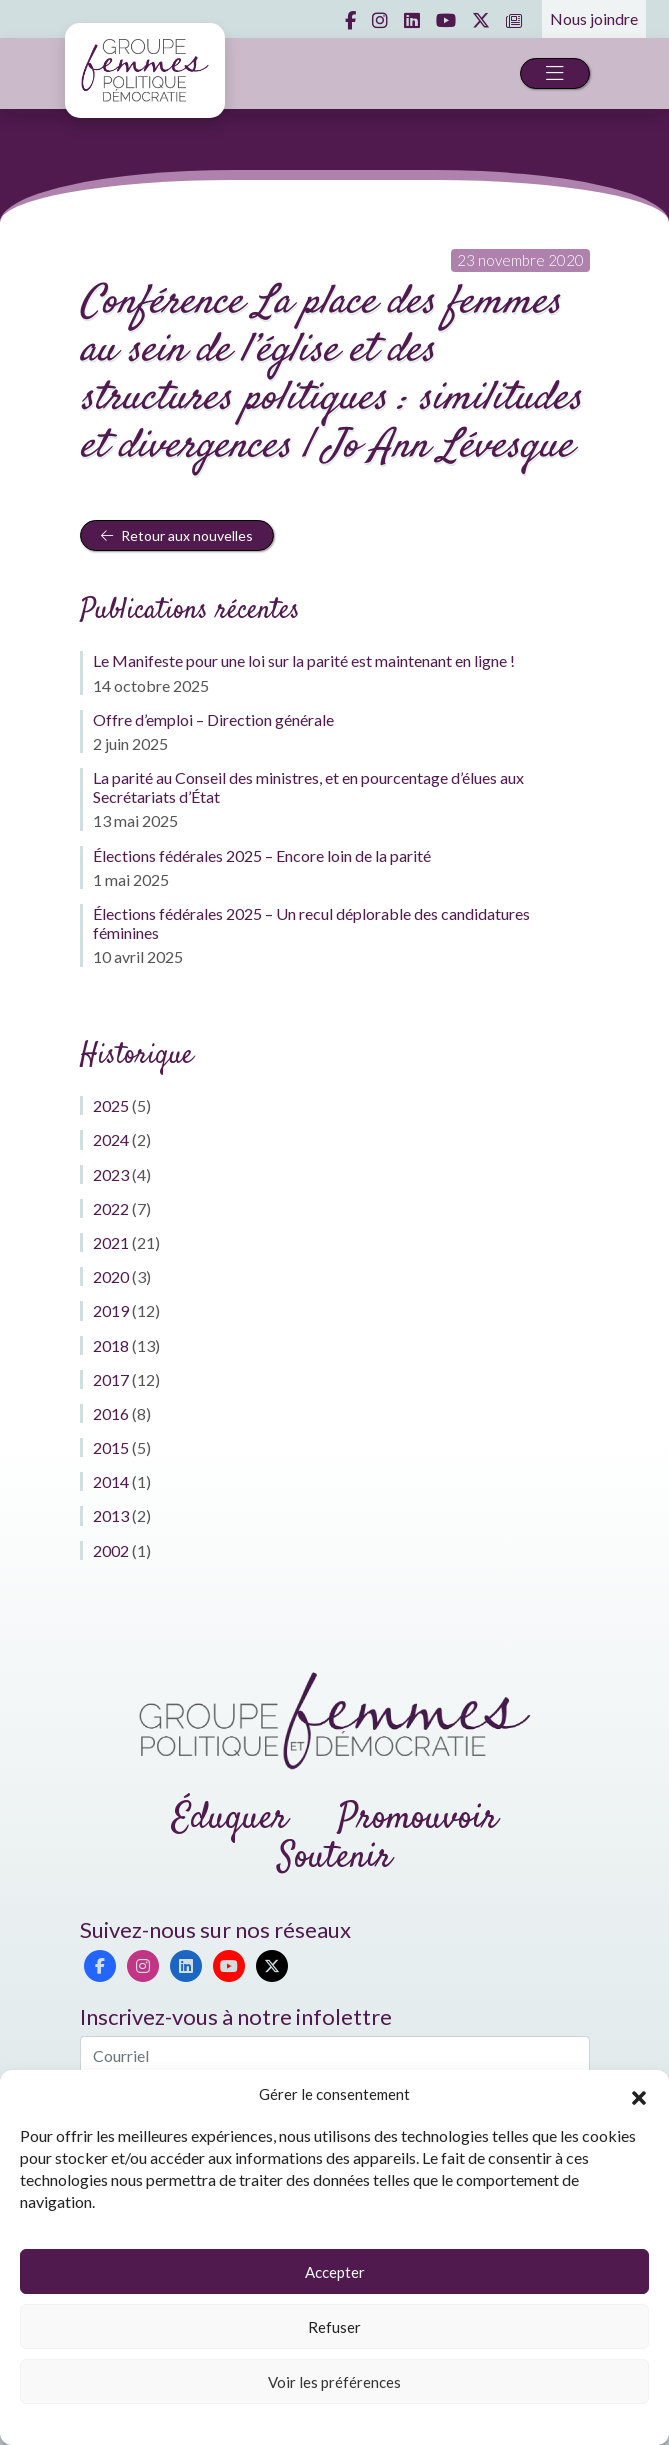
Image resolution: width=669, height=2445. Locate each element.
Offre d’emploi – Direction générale (213, 719)
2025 (111, 1105)
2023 (111, 1174)
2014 (111, 1481)
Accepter (335, 2272)
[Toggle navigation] (555, 73)
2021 (111, 1242)
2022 (111, 1208)
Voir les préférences (334, 2382)
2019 (111, 1310)
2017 (111, 1379)
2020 (111, 1276)
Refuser (334, 2327)
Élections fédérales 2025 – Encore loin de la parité (262, 855)
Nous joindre (594, 18)
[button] (639, 2095)
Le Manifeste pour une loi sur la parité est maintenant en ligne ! (304, 660)
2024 (111, 1139)
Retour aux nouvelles (177, 535)
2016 (111, 1413)
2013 (111, 1515)
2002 (111, 1550)
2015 (111, 1447)
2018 (111, 1345)
